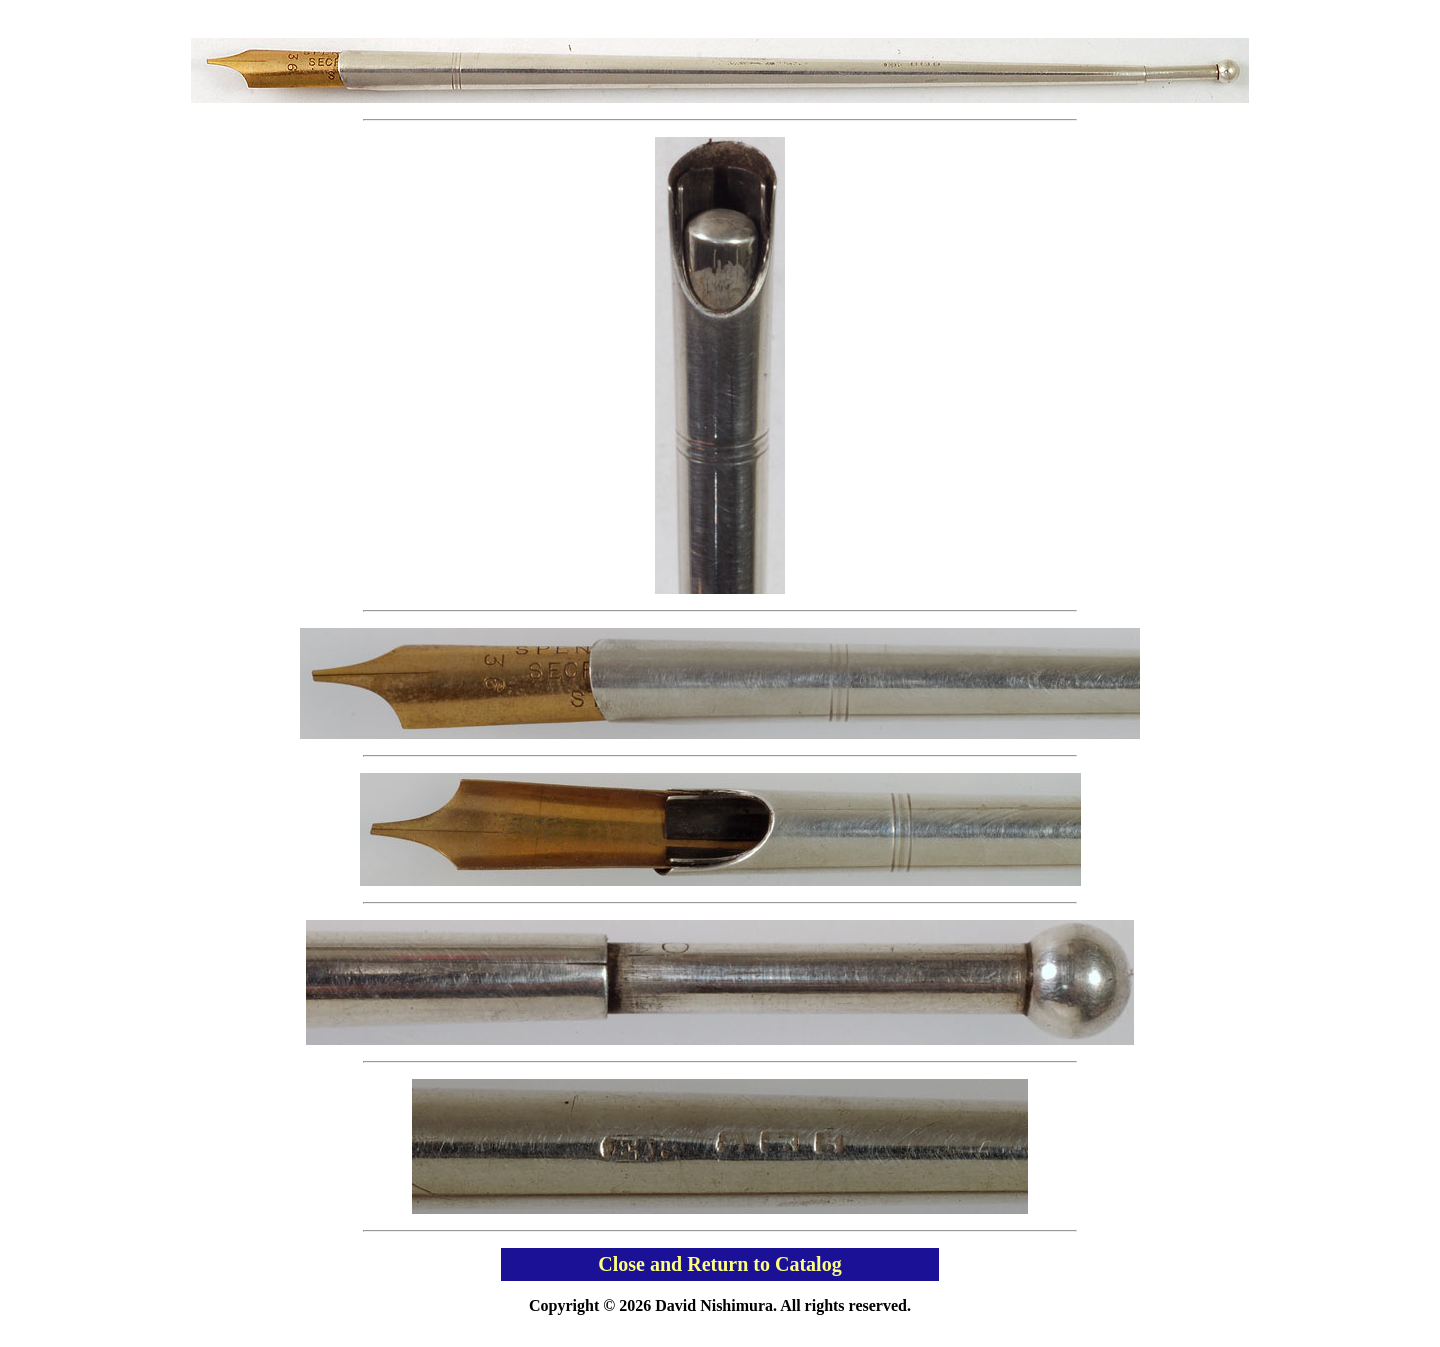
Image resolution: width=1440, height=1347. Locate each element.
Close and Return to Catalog (719, 1264)
